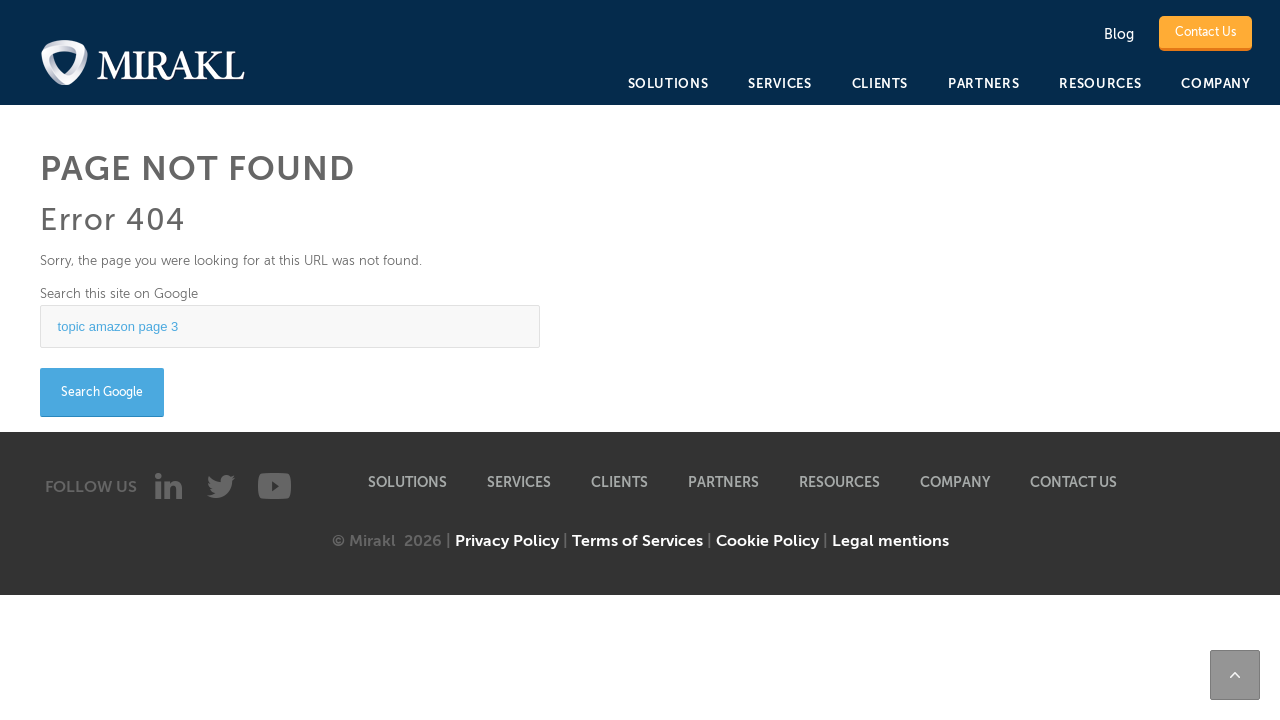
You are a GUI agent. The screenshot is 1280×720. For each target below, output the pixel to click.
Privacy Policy (507, 541)
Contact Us (1205, 32)
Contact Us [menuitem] (1073, 482)
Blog (1119, 34)
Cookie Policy (767, 541)
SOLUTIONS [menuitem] (668, 83)
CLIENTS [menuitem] (880, 83)
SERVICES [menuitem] (779, 83)
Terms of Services (637, 541)
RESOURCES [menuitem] (1100, 83)
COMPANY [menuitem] (1216, 83)
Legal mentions (890, 541)
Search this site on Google (119, 294)
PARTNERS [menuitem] (983, 83)
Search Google (102, 392)
